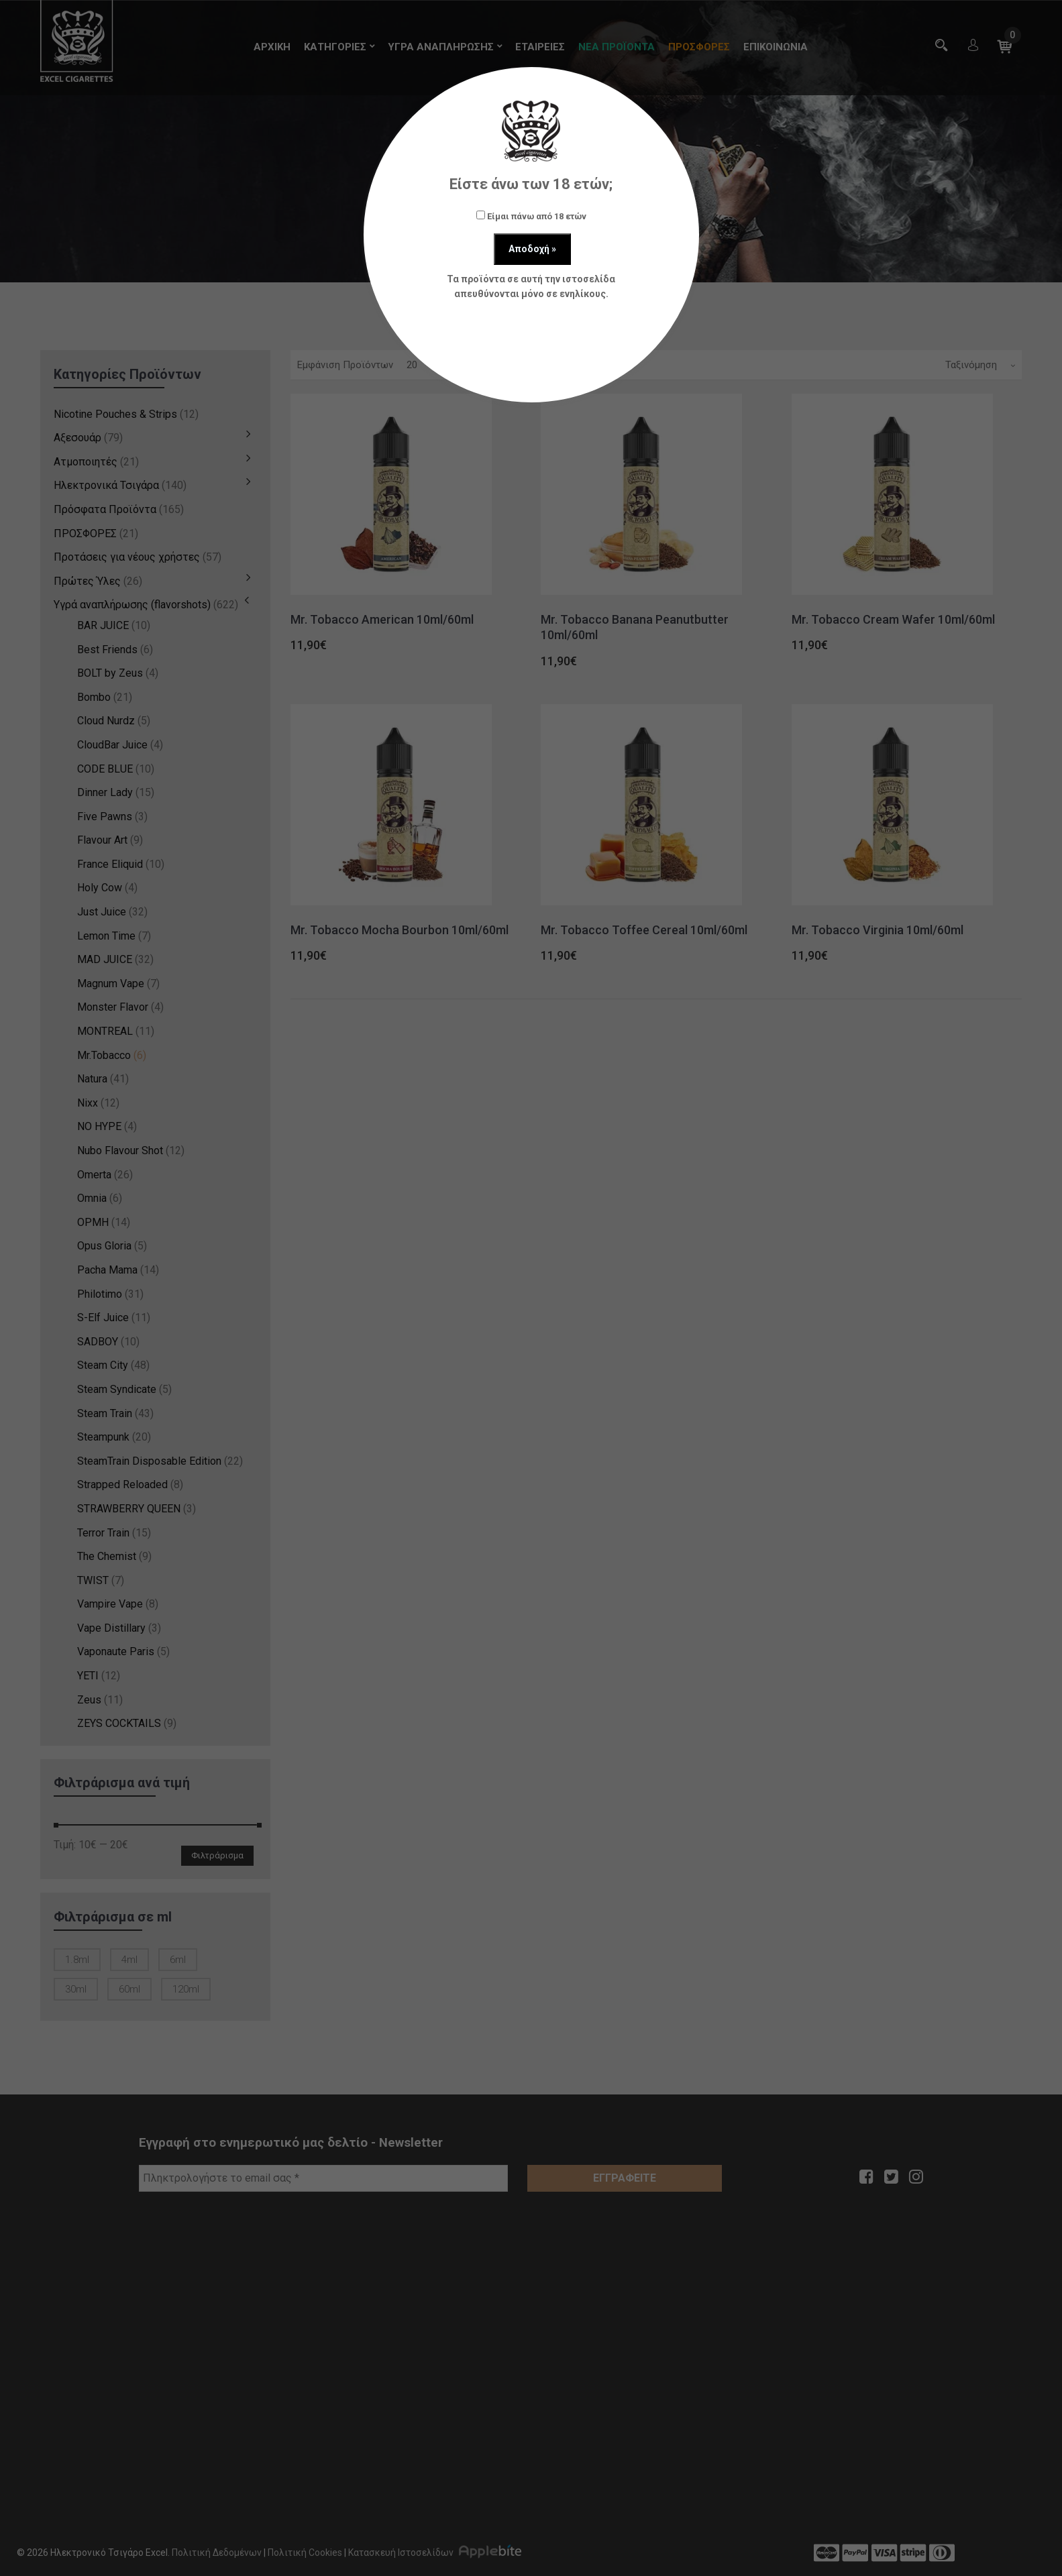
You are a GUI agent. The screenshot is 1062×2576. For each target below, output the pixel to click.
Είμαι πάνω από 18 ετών (531, 216)
